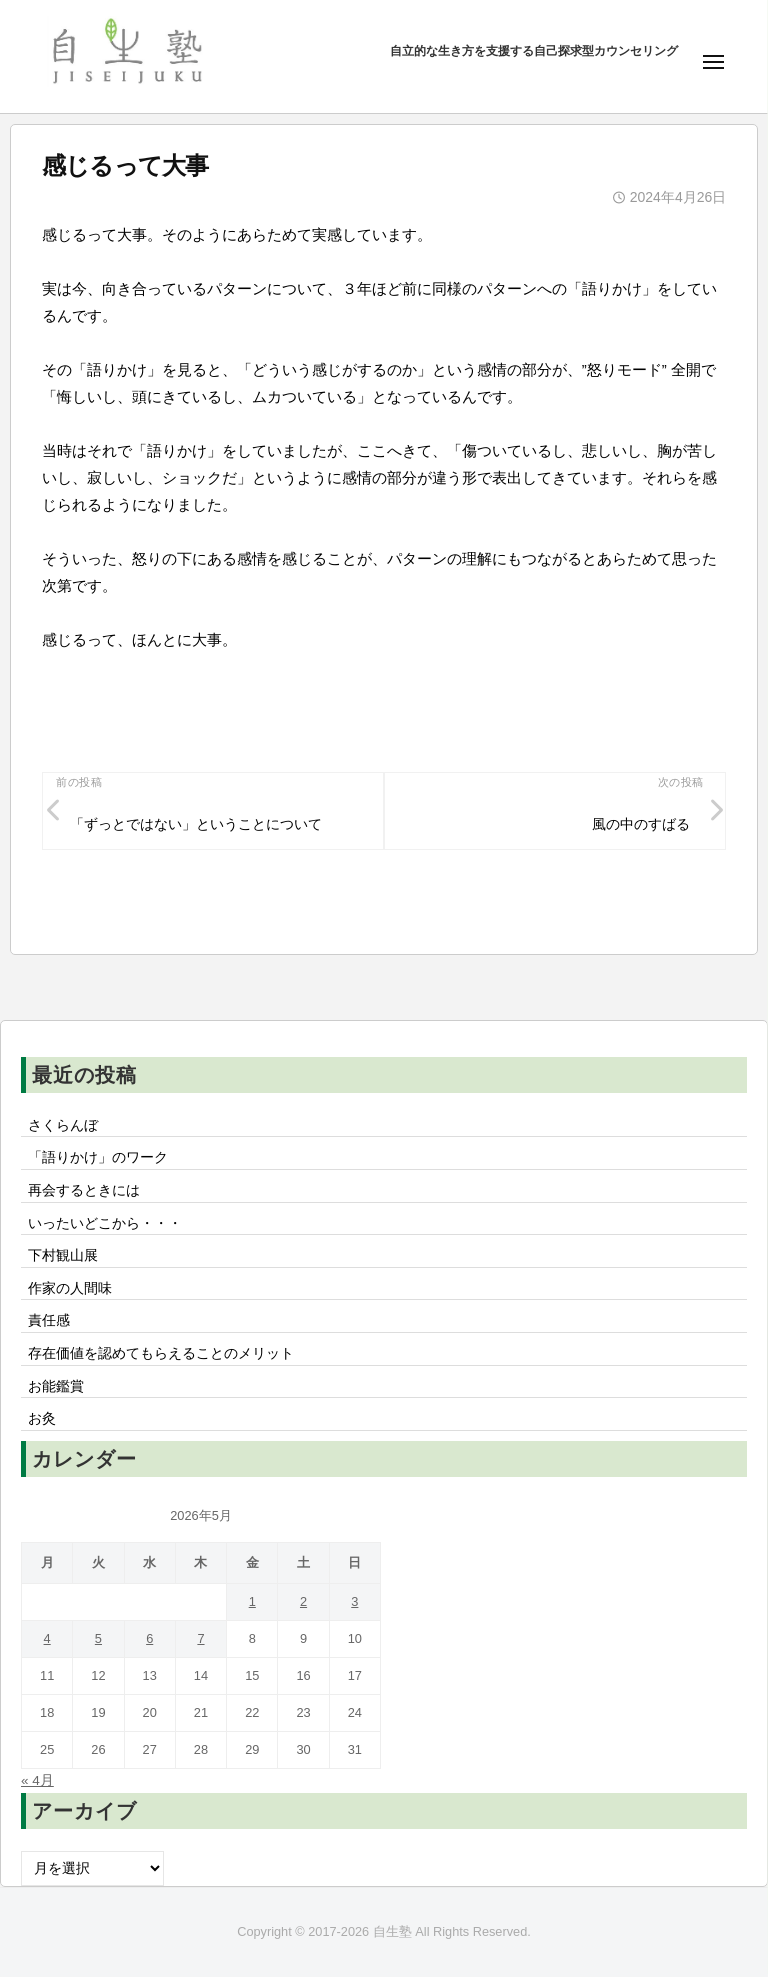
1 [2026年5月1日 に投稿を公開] (252, 1601)
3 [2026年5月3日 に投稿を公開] (354, 1601)
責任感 (49, 1320)
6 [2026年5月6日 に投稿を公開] (149, 1638)
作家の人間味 (70, 1288)
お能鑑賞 (56, 1386)
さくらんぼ (63, 1125)
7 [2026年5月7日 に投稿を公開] (200, 1638)
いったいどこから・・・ (105, 1223)
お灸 (42, 1418)
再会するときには (84, 1190)
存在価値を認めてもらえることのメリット (161, 1353)
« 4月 (37, 1780)
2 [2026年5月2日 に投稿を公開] (303, 1601)
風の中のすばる (641, 824)
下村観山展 (63, 1255)
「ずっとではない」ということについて (196, 824)
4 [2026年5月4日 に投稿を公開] (47, 1638)
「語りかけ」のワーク (98, 1157)
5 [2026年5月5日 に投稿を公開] (98, 1638)
